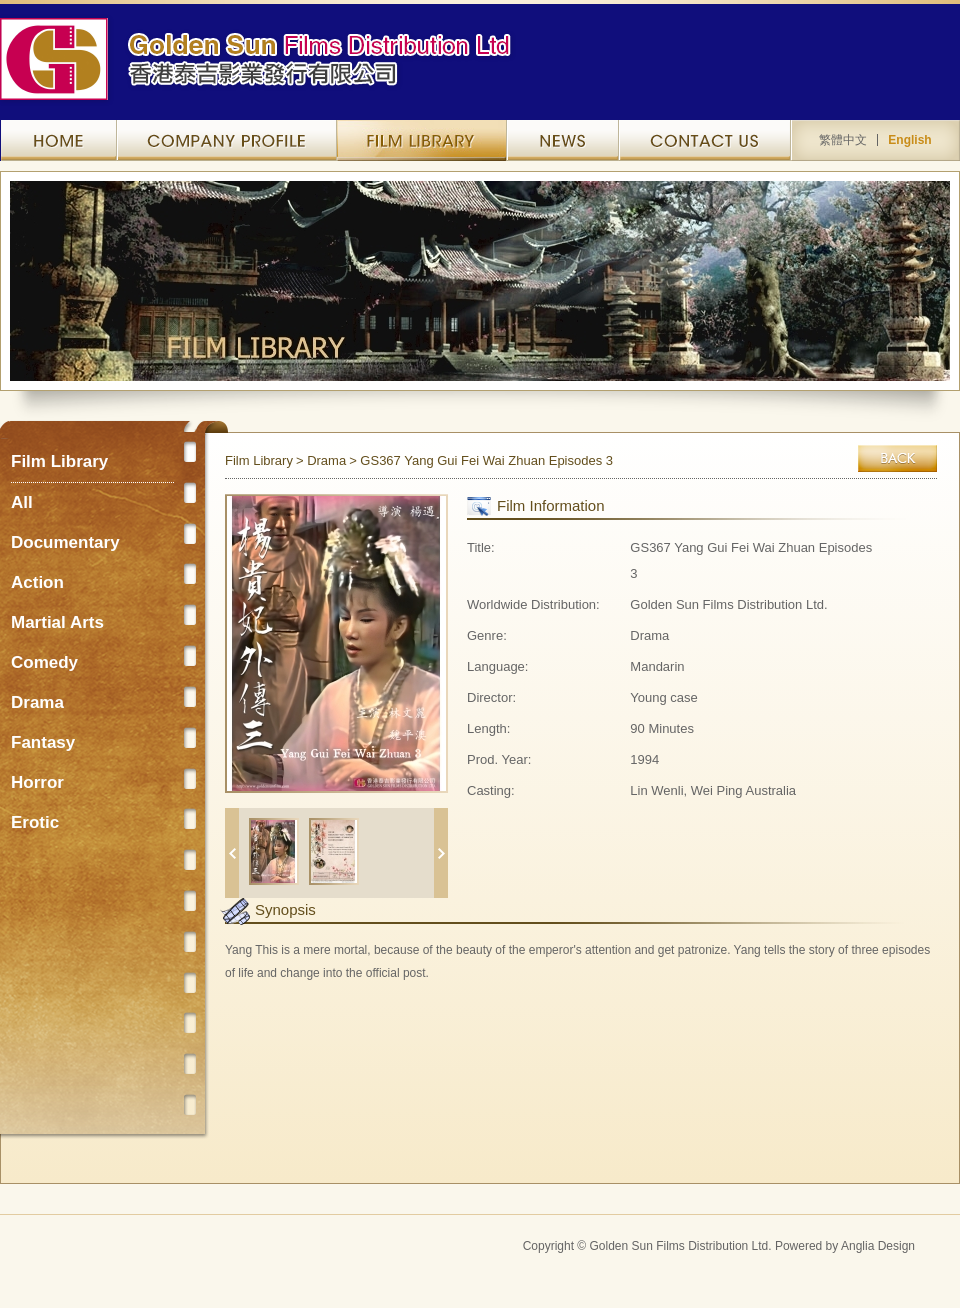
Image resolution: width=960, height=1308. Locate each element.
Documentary (65, 542)
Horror (37, 782)
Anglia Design (878, 1246)
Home (62, 140)
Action (37, 582)
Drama (37, 702)
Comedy (44, 662)
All (22, 502)
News (563, 140)
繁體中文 (843, 140)
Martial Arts (57, 622)
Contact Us (705, 140)
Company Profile (227, 140)
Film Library (422, 140)
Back (897, 458)
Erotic (35, 822)
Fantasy (43, 742)
